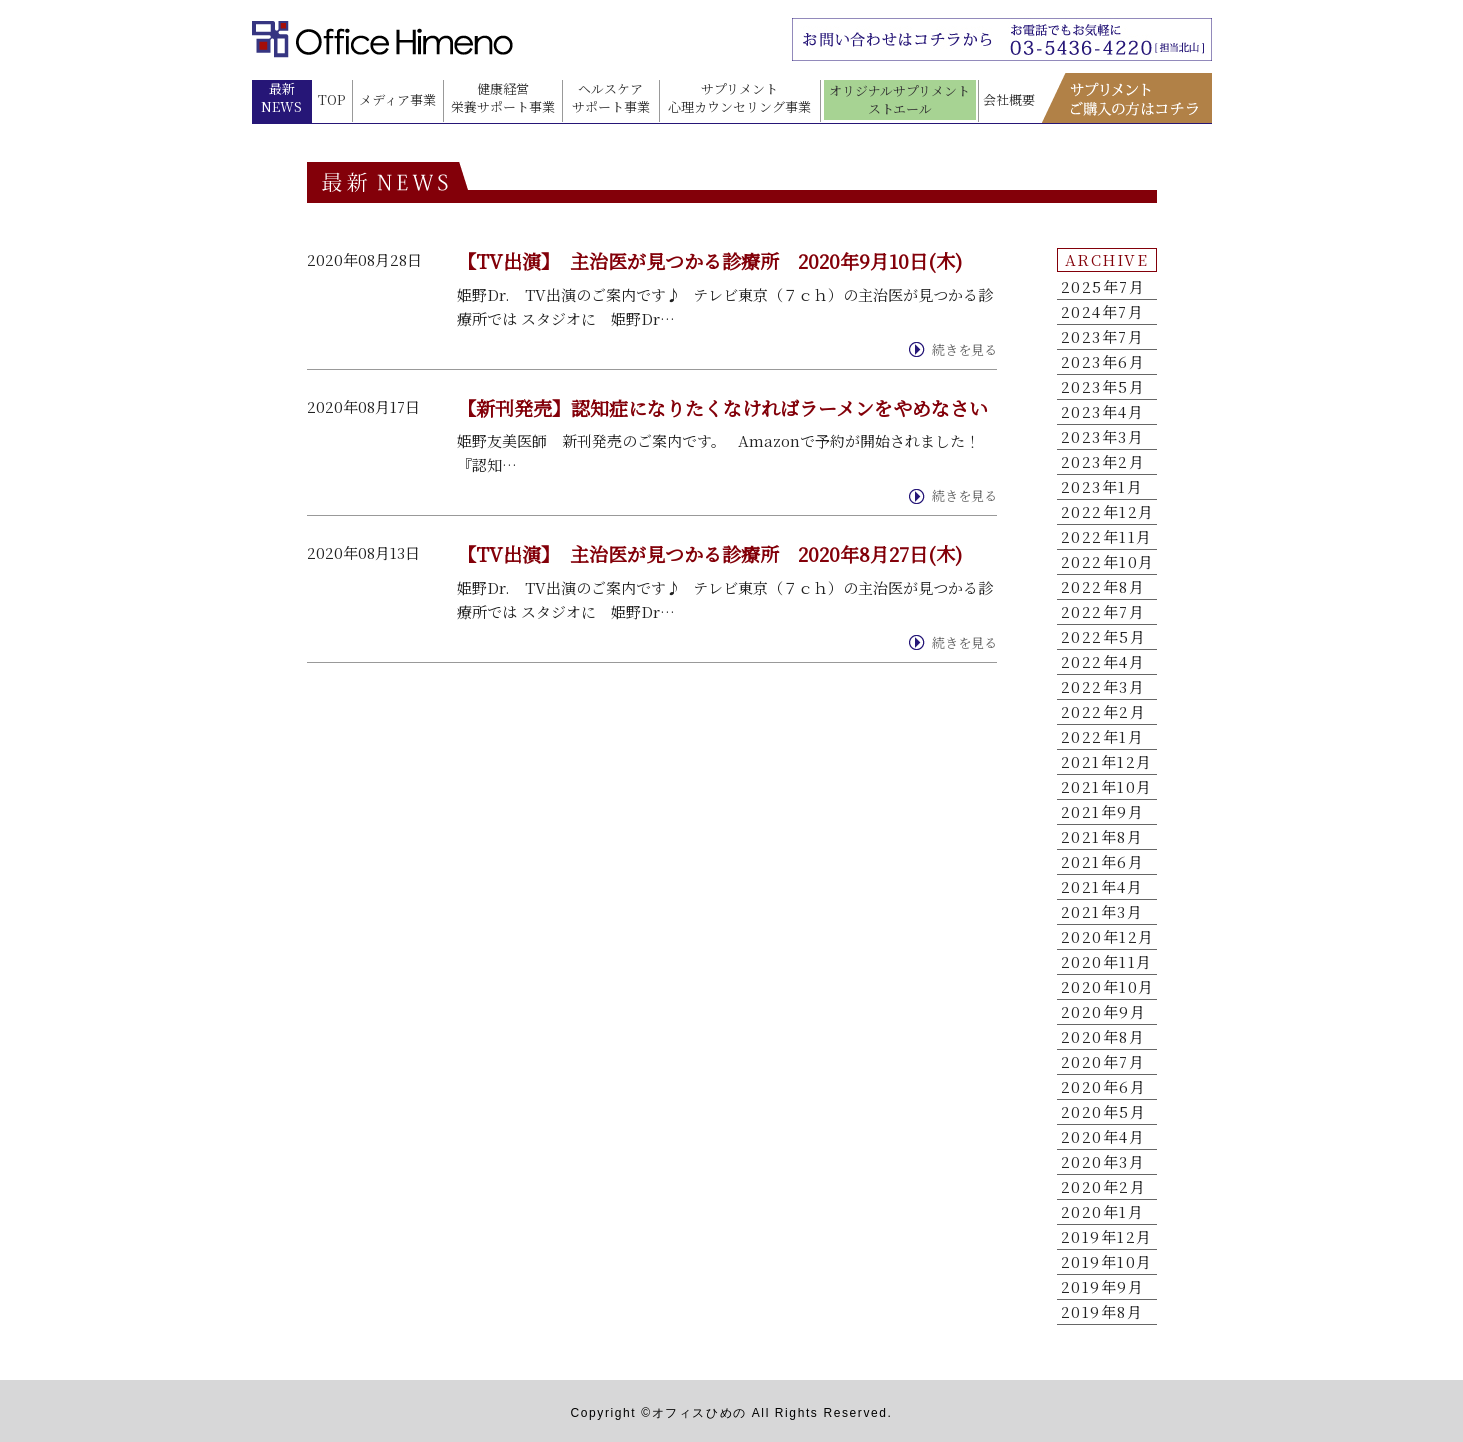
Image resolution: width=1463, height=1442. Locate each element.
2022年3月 (1103, 687)
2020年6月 (1104, 1087)
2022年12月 (1108, 512)
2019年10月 (1107, 1262)
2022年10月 (1108, 562)
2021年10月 (1107, 787)
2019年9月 (1103, 1287)
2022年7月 (1103, 612)
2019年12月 (1107, 1237)
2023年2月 (1103, 462)
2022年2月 (1104, 712)
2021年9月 (1103, 812)
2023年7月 (1103, 337)
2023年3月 (1103, 437)
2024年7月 (1103, 312)
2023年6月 (1103, 362)
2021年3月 (1102, 912)
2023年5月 (1103, 387)
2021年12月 (1107, 762)
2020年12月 (1108, 937)
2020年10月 (1108, 987)
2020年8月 (1103, 1037)
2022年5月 (1104, 637)
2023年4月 (1103, 412)
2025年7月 (1103, 287)
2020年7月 (1103, 1062)
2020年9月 (1104, 1012)
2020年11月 (1107, 962)
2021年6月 (1103, 862)
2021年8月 (1102, 837)
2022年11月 (1107, 537)
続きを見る (964, 350)
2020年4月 (1103, 1137)
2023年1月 (1102, 487)
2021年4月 (1102, 887)
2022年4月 (1103, 662)
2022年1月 (1103, 737)
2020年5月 (1104, 1112)
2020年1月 (1103, 1212)
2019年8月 (1102, 1312)
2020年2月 (1104, 1187)
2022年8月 (1103, 587)
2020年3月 (1103, 1162)
